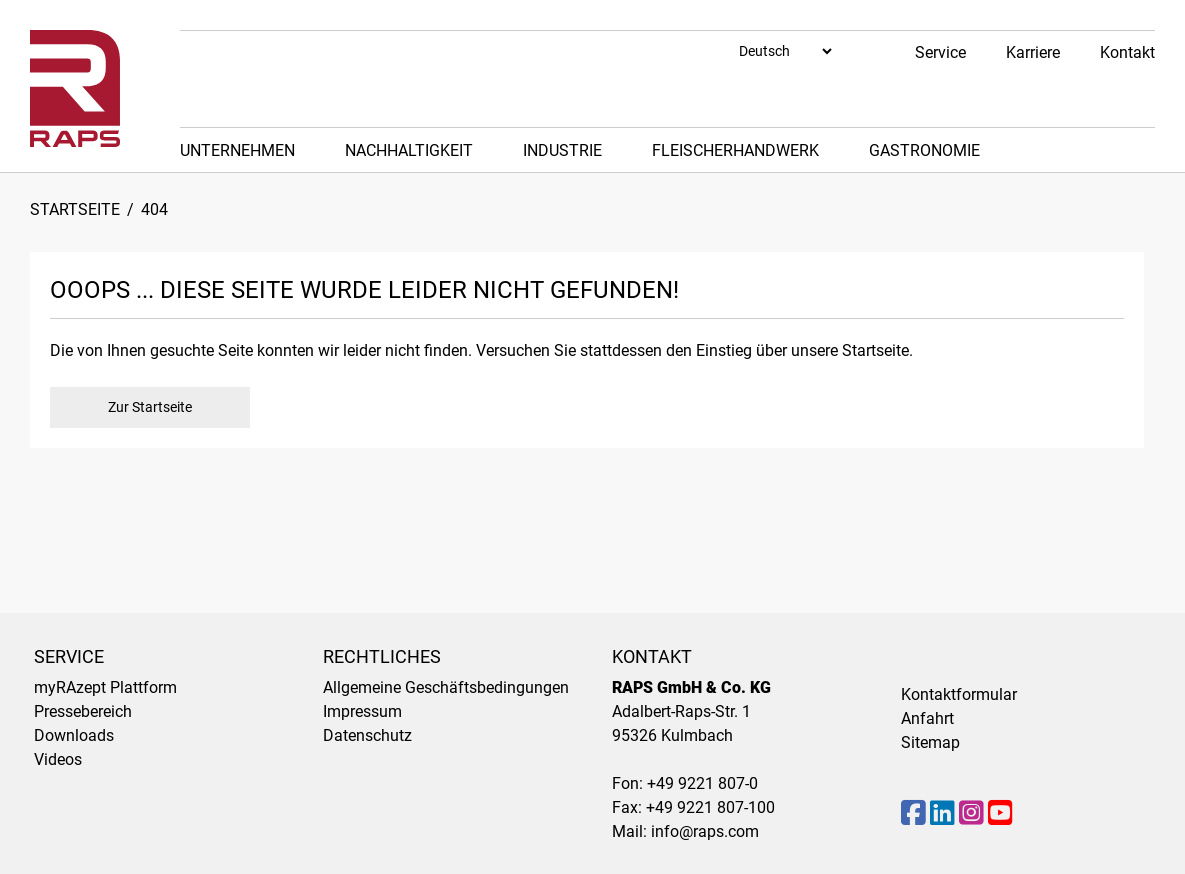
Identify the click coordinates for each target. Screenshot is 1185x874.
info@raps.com (705, 831)
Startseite (75, 209)
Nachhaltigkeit (409, 150)
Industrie (562, 150)
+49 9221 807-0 (702, 783)
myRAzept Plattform (105, 687)
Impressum (362, 711)
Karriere (1033, 52)
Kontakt (1127, 52)
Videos (58, 759)
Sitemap (930, 742)
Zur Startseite (150, 407)
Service (940, 52)
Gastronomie (924, 150)
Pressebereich (83, 711)
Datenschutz (367, 735)
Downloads (74, 735)
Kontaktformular (959, 694)
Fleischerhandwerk (735, 150)
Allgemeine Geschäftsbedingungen (446, 687)
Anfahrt (927, 718)
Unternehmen (237, 150)
